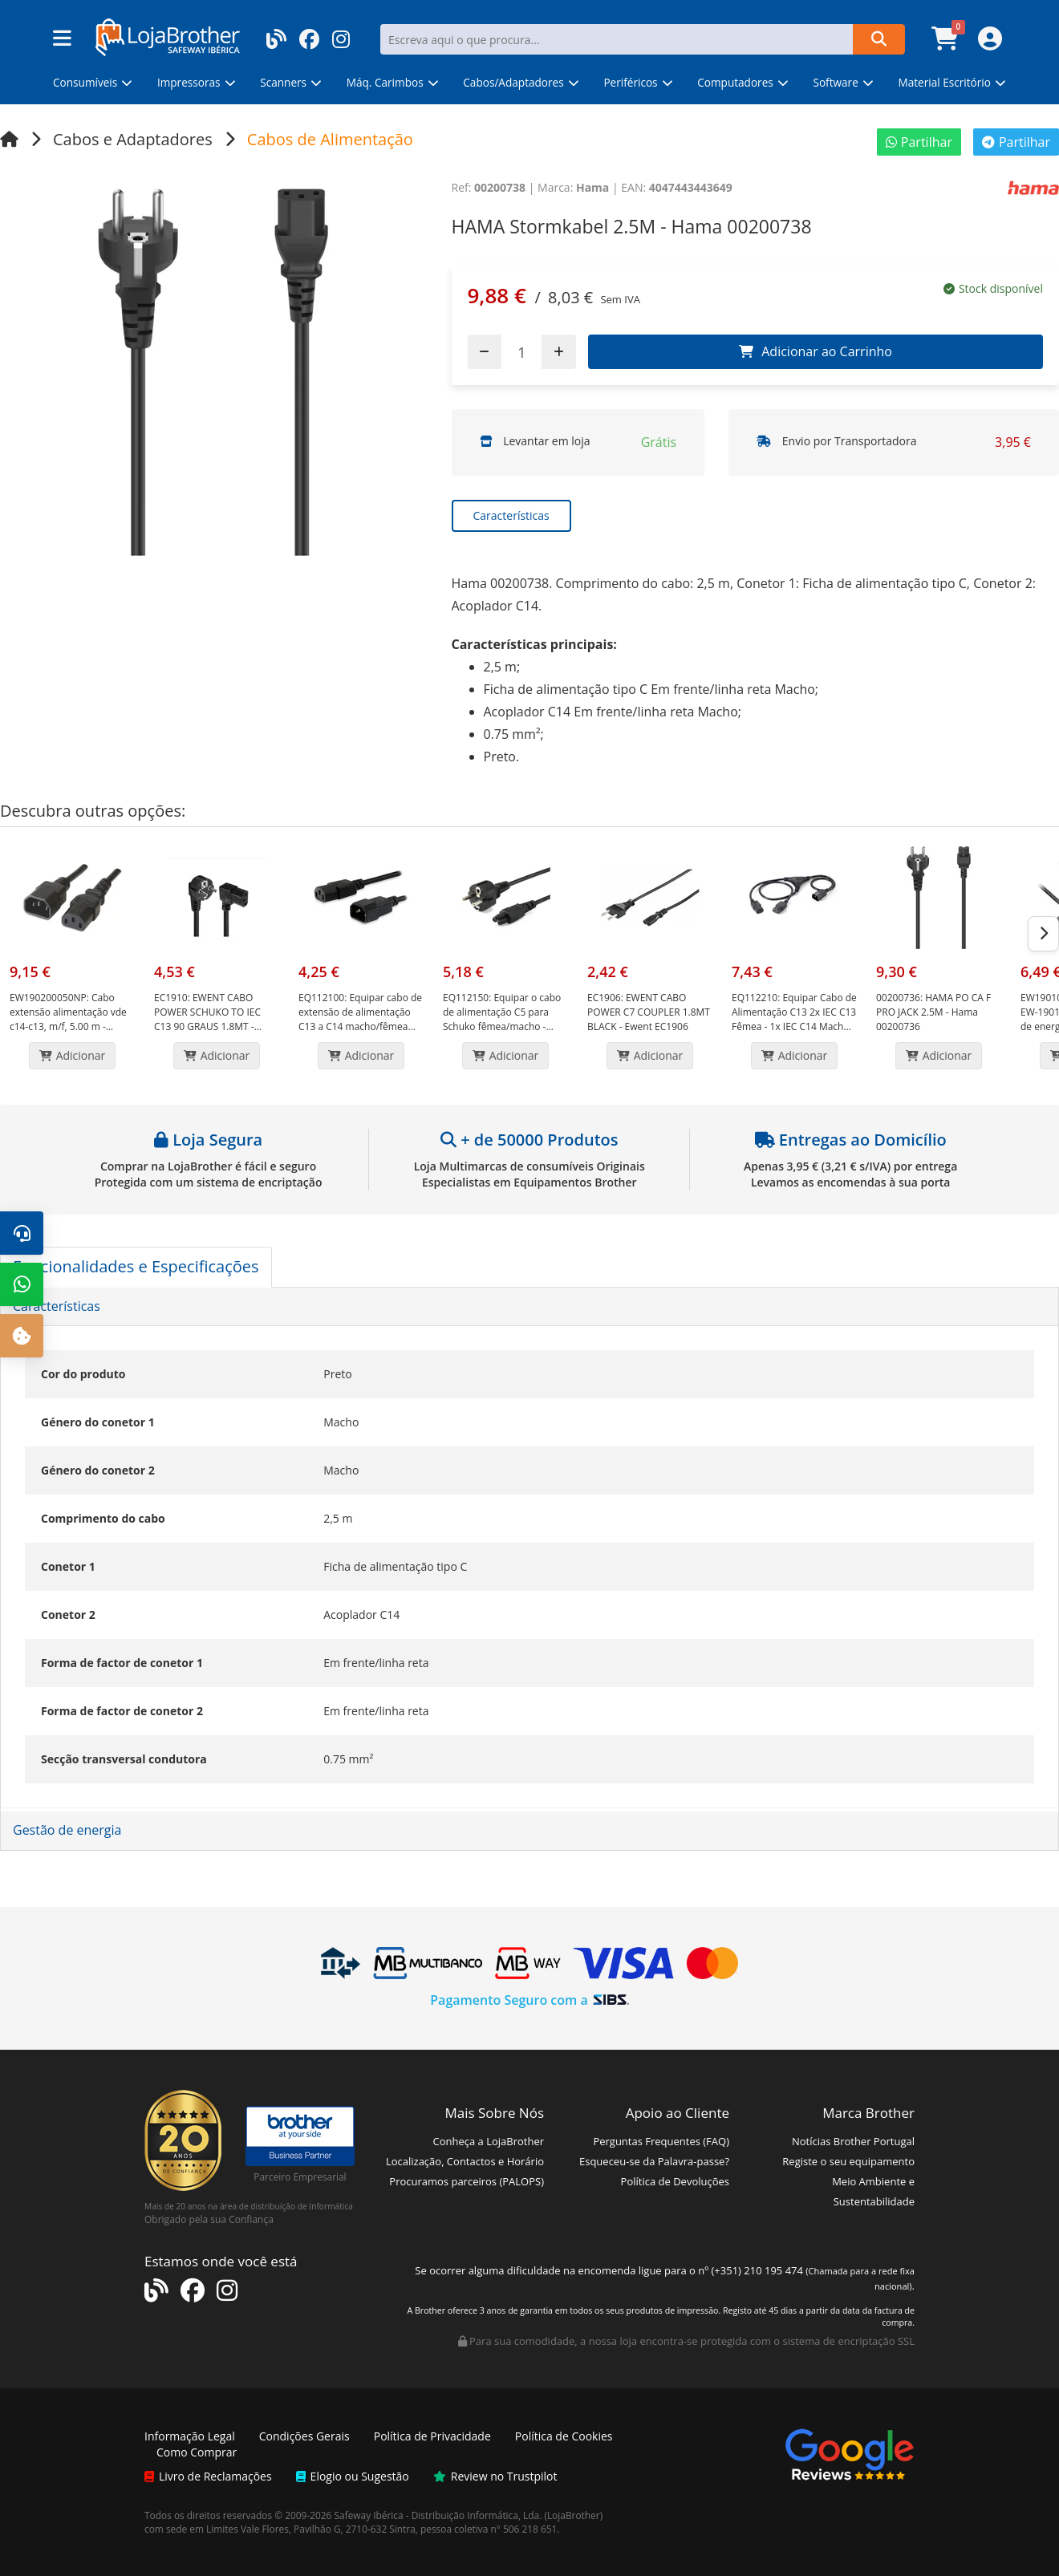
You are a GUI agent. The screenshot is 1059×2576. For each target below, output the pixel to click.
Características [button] (56, 1306)
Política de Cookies (564, 2436)
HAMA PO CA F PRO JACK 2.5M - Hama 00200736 (933, 1012)
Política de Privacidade (432, 2436)
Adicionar (72, 1055)
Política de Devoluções (675, 2181)
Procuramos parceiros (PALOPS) (466, 2181)
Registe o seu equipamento (848, 2161)
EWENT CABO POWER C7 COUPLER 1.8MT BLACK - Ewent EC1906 (648, 1012)
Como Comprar (196, 2452)
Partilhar (919, 142)
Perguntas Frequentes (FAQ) (661, 2141)
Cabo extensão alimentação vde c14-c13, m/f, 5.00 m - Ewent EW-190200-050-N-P (69, 1019)
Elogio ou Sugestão (352, 2476)
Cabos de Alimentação (330, 139)
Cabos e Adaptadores (133, 139)
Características (511, 515)
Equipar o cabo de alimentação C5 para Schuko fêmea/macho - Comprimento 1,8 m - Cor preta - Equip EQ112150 (502, 1026)
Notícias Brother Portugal (853, 2141)
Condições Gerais (304, 2436)
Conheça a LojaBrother (488, 2141)
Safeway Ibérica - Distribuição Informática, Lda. (438, 2515)
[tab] (529, 1307)
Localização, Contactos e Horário (465, 2161)
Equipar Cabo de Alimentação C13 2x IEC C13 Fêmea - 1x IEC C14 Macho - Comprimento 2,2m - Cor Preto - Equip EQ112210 (794, 1026)
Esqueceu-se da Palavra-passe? (654, 2161)
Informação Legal (189, 2436)
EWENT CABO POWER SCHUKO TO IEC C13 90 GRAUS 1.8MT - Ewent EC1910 (207, 1019)
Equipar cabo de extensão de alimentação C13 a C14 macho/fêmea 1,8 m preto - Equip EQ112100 (360, 1026)
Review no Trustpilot (495, 2476)
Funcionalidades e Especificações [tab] (136, 1266)
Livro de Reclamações (208, 2476)
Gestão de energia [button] (67, 1830)
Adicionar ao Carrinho (815, 351)
